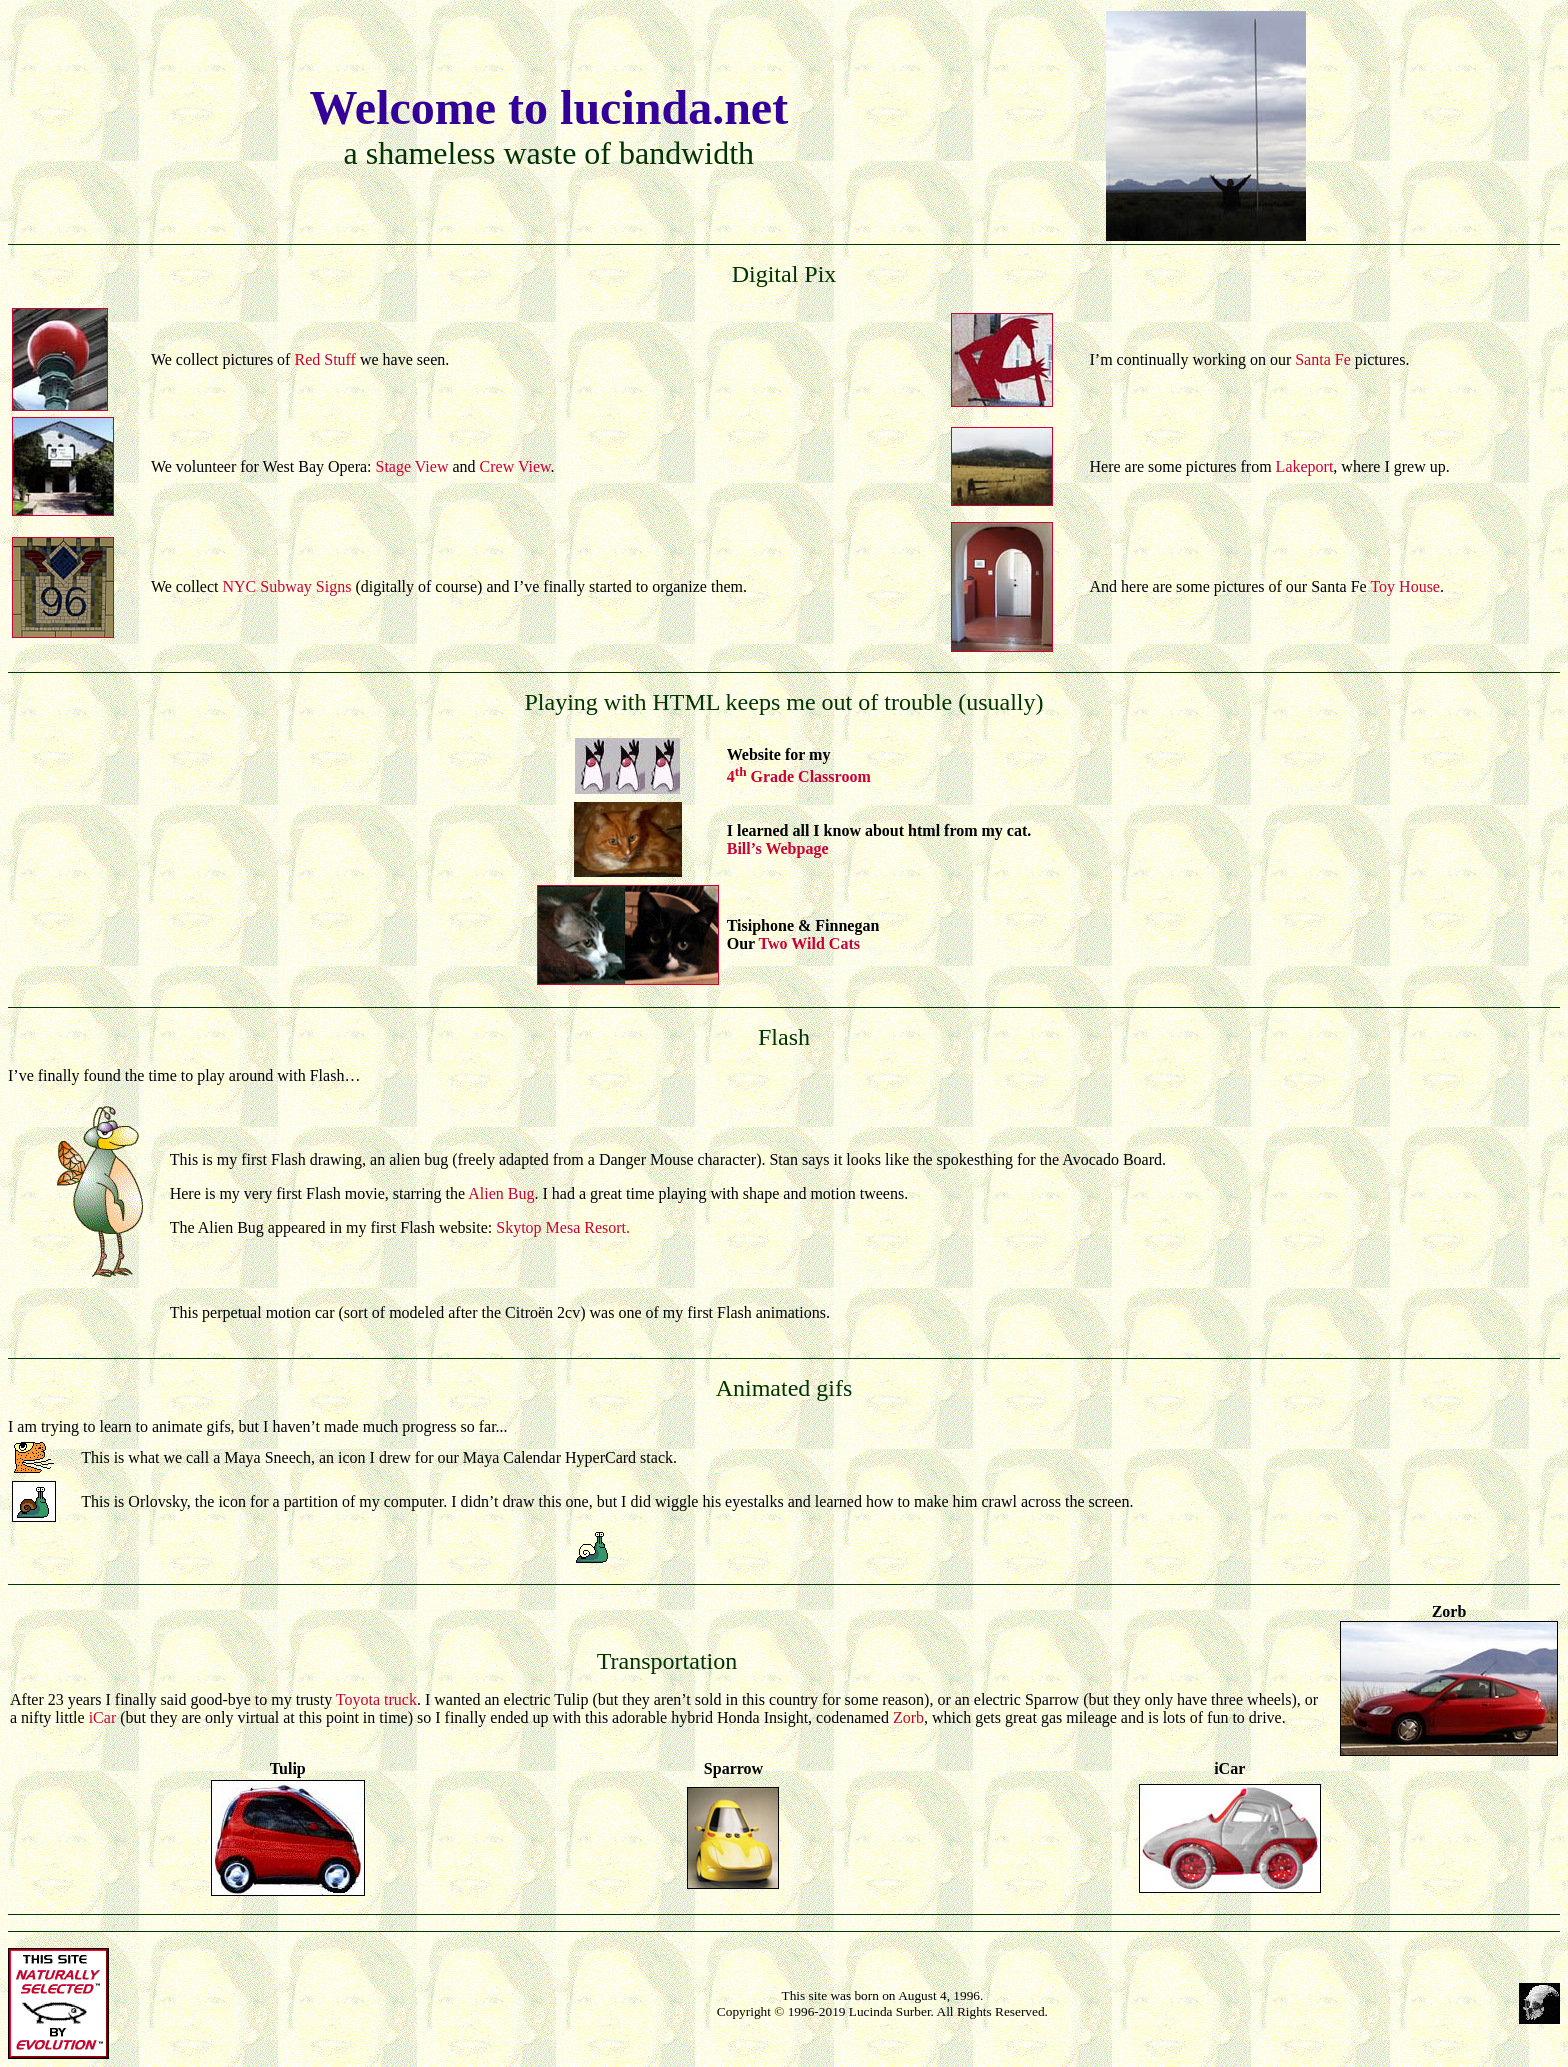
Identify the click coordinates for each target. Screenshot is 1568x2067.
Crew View (513, 466)
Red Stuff (324, 359)
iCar (103, 1717)
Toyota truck (376, 1699)
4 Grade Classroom (799, 776)
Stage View (412, 466)
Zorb (908, 1717)
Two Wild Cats (809, 943)
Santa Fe (1323, 359)
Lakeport (1305, 466)
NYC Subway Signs (286, 586)
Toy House (1405, 586)
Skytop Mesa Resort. (563, 1227)
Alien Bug (501, 1193)
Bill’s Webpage (778, 848)
